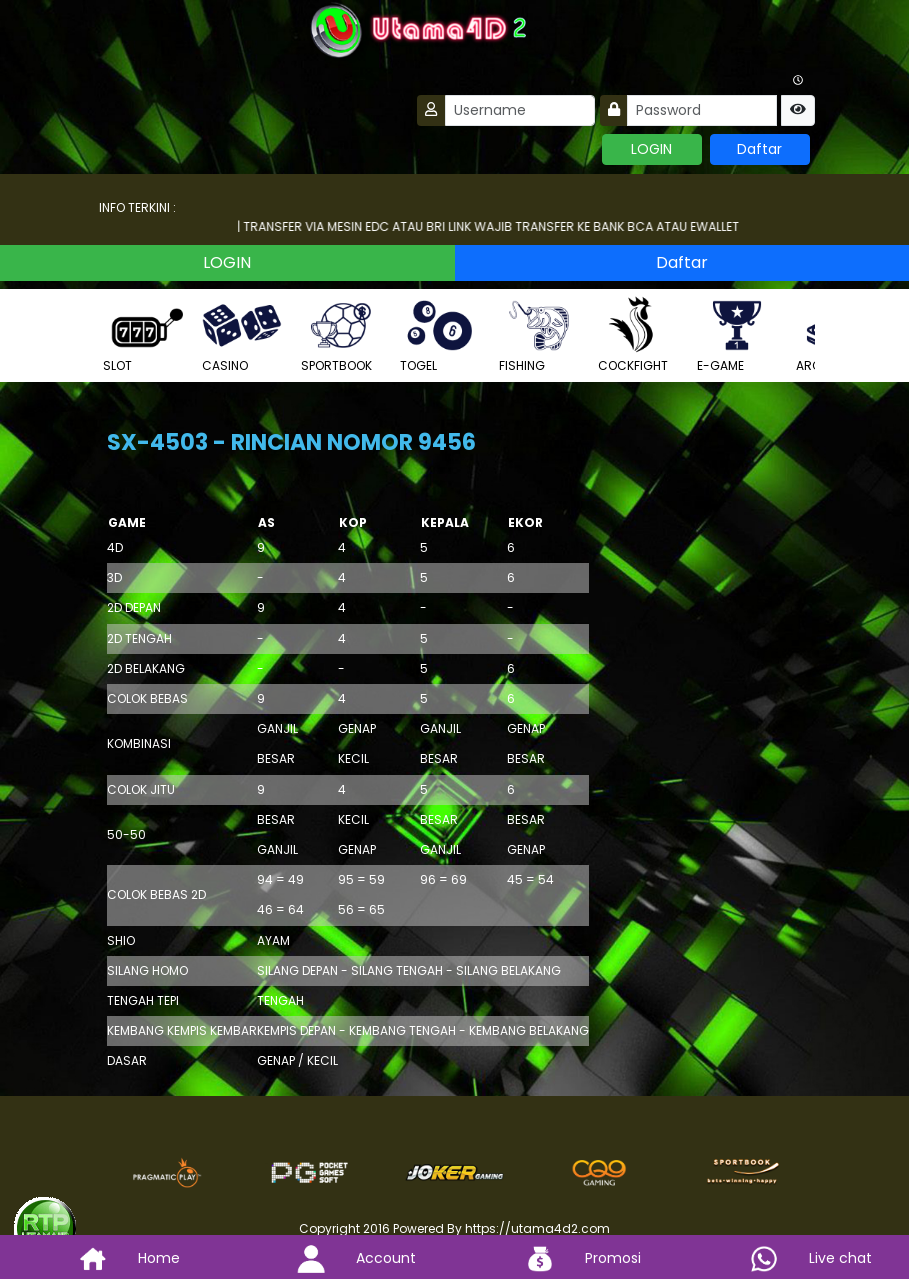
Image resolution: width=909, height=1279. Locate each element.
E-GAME (737, 334)
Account (341, 1258)
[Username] (520, 110)
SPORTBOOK (341, 334)
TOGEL (440, 334)
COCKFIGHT (638, 334)
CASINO (242, 334)
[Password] (702, 110)
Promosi (568, 1258)
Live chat (795, 1258)
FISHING (539, 334)
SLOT (143, 334)
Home (114, 1258)
